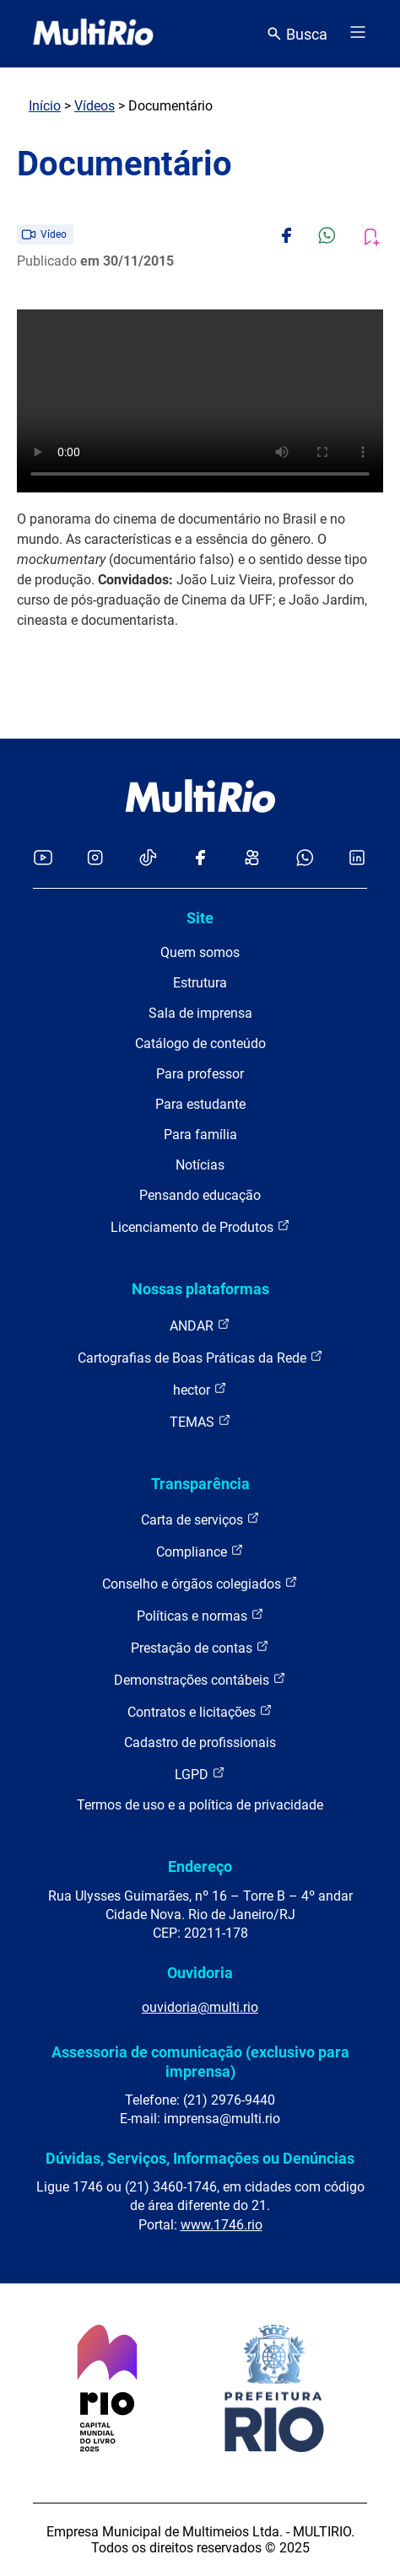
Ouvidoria (200, 1973)
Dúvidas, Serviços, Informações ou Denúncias (200, 2158)
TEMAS (200, 1421)
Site (200, 918)
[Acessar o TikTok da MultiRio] (148, 859)
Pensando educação (200, 1195)
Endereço (200, 1866)
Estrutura (200, 983)
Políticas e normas (200, 1615)
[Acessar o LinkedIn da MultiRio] (357, 859)
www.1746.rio (221, 2225)
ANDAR (200, 1325)
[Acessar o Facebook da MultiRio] (200, 859)
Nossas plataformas (200, 1289)
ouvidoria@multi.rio (200, 2007)
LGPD (200, 1774)
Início (45, 106)
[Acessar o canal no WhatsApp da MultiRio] (305, 859)
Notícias (200, 1165)
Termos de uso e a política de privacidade (200, 1805)
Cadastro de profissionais (200, 1742)
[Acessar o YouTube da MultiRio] (43, 859)
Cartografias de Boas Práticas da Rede (200, 1357)
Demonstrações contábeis (200, 1679)
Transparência (200, 1483)
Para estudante (200, 1104)
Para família (200, 1135)
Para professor (200, 1074)
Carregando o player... (200, 400)
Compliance (200, 1551)
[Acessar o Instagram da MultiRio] (94, 859)
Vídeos (94, 106)
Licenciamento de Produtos (200, 1226)
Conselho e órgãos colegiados (200, 1583)
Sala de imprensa (200, 1013)
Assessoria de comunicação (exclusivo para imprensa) (200, 2061)
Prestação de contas (200, 1647)
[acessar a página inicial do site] (93, 34)
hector (200, 1389)
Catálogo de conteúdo (200, 1043)
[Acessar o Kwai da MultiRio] (251, 859)
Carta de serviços (200, 1519)
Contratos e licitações (200, 1711)
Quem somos (200, 952)
